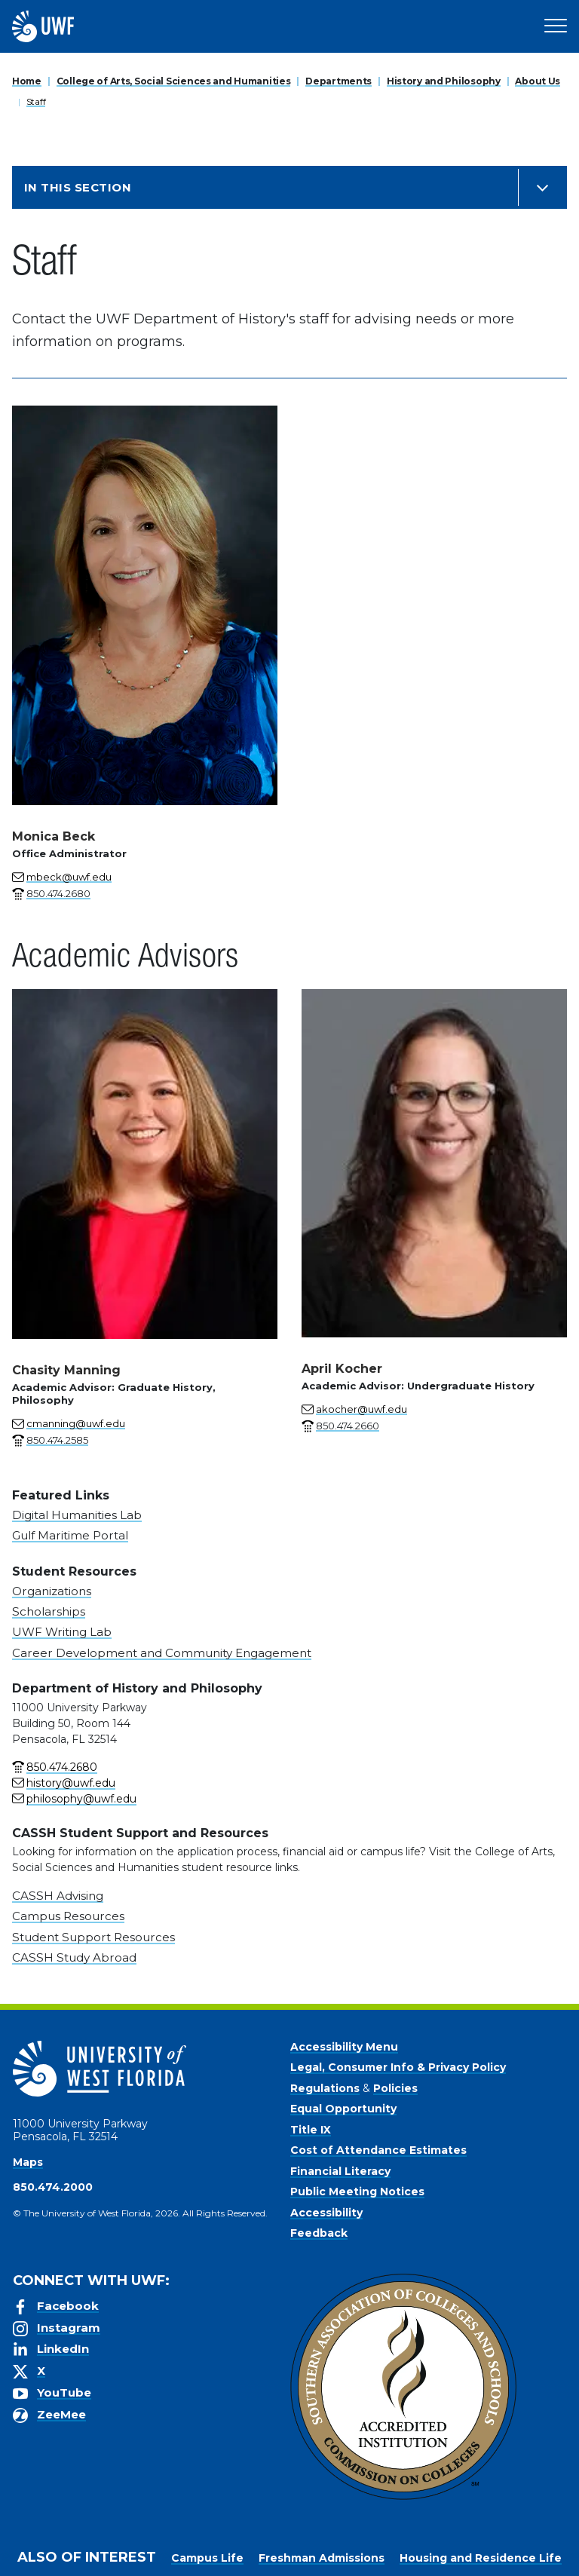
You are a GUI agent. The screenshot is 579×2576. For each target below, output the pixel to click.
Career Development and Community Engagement (161, 1653)
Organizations (51, 1591)
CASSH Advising (57, 1895)
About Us (537, 81)
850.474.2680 (61, 1767)
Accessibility (326, 2212)
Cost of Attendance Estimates (378, 2150)
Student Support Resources (93, 1937)
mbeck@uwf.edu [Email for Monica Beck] (69, 877)
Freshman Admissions (321, 2558)
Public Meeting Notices (357, 2191)
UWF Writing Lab (62, 1632)
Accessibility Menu (344, 2047)
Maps (28, 2162)
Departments (338, 81)
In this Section (77, 187)
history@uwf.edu (70, 1783)
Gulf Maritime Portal (70, 1535)
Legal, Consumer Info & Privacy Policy (398, 2067)
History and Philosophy (444, 81)
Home (26, 81)
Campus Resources (68, 1916)
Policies (395, 2088)
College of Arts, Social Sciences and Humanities (174, 81)
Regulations (325, 2088)
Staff (36, 101)
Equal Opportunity (343, 2108)
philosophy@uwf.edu (81, 1799)
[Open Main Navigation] (555, 26)
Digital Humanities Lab (77, 1515)
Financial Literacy (340, 2171)
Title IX (310, 2129)
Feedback (319, 2233)
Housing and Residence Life (481, 2558)
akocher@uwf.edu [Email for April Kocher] (361, 1409)
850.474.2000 (53, 2187)
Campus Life (207, 2558)
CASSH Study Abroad (74, 1957)
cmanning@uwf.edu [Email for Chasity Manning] (75, 1423)
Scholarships (48, 1611)
